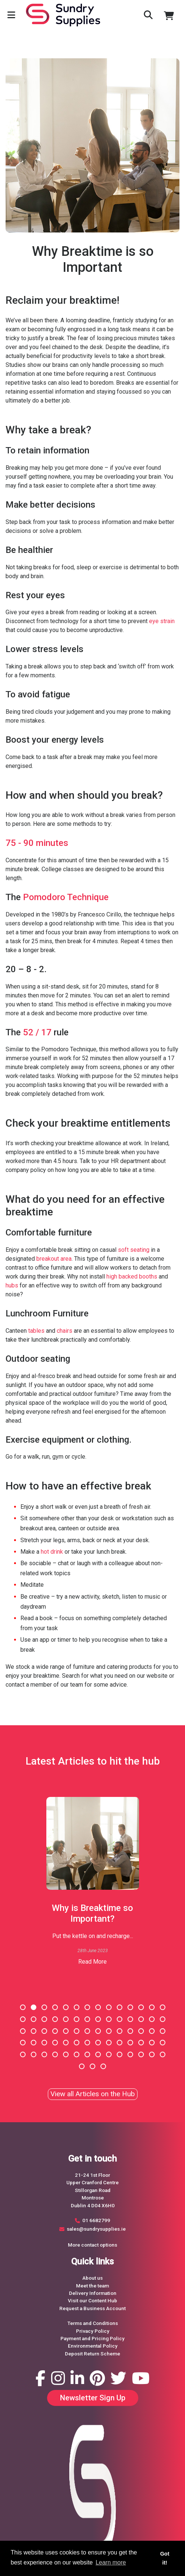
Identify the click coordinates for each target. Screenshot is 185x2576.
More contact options (92, 2245)
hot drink (52, 1551)
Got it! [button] (164, 2558)
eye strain (162, 621)
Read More (92, 1961)
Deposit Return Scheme (92, 2354)
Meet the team (92, 2286)
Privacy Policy (92, 2331)
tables (36, 1330)
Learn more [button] (111, 2562)
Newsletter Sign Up (92, 2397)
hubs (12, 1285)
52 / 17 (37, 1032)
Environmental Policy (93, 2346)
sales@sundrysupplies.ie (96, 2229)
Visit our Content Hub (92, 2300)
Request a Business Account (92, 2308)
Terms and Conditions (92, 2323)
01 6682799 (96, 2220)
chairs (64, 1330)
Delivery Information (92, 2293)
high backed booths (131, 1276)
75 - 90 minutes (37, 843)
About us (92, 2278)
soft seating (133, 1249)
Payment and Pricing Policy (92, 2338)
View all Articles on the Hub (92, 2094)
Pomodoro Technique (66, 897)
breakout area (54, 1258)
